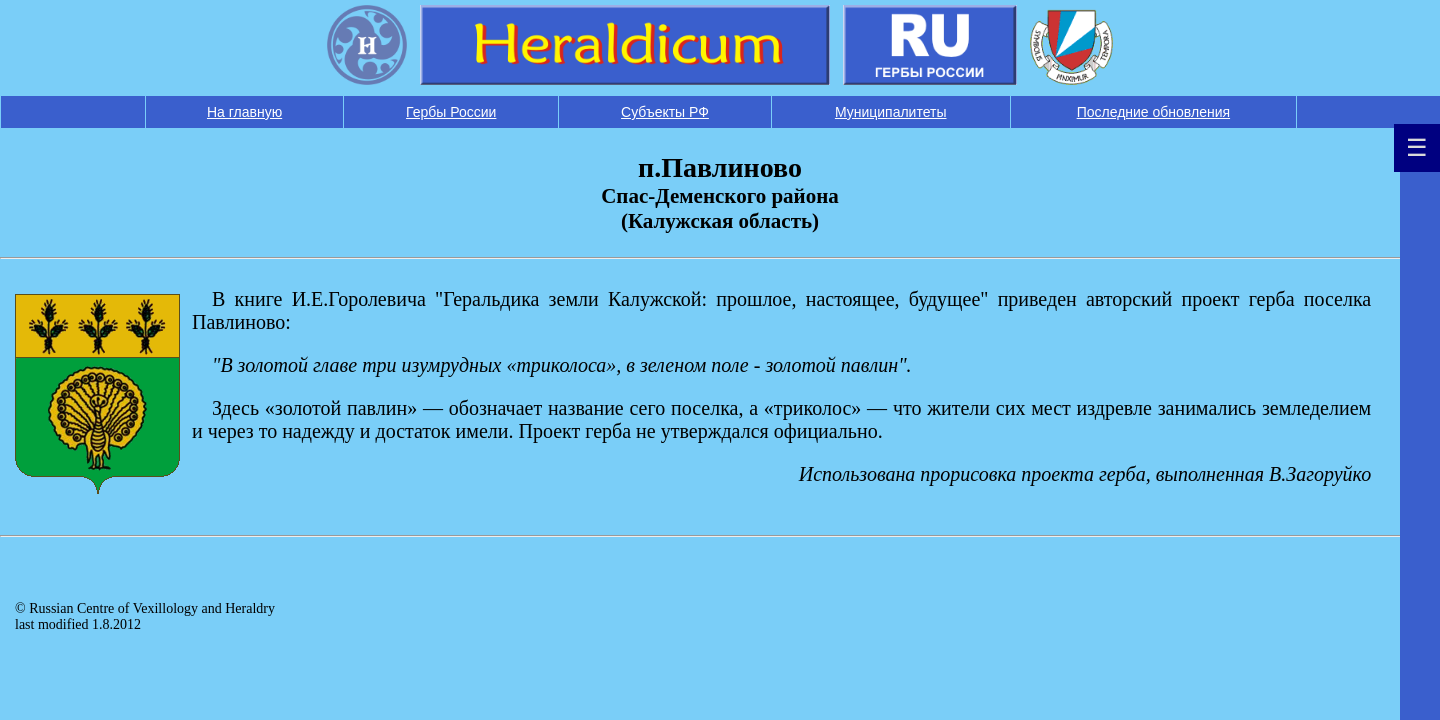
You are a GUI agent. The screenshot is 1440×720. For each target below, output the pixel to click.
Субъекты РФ (665, 112)
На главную (244, 112)
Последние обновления (1153, 112)
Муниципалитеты (891, 112)
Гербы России (451, 112)
